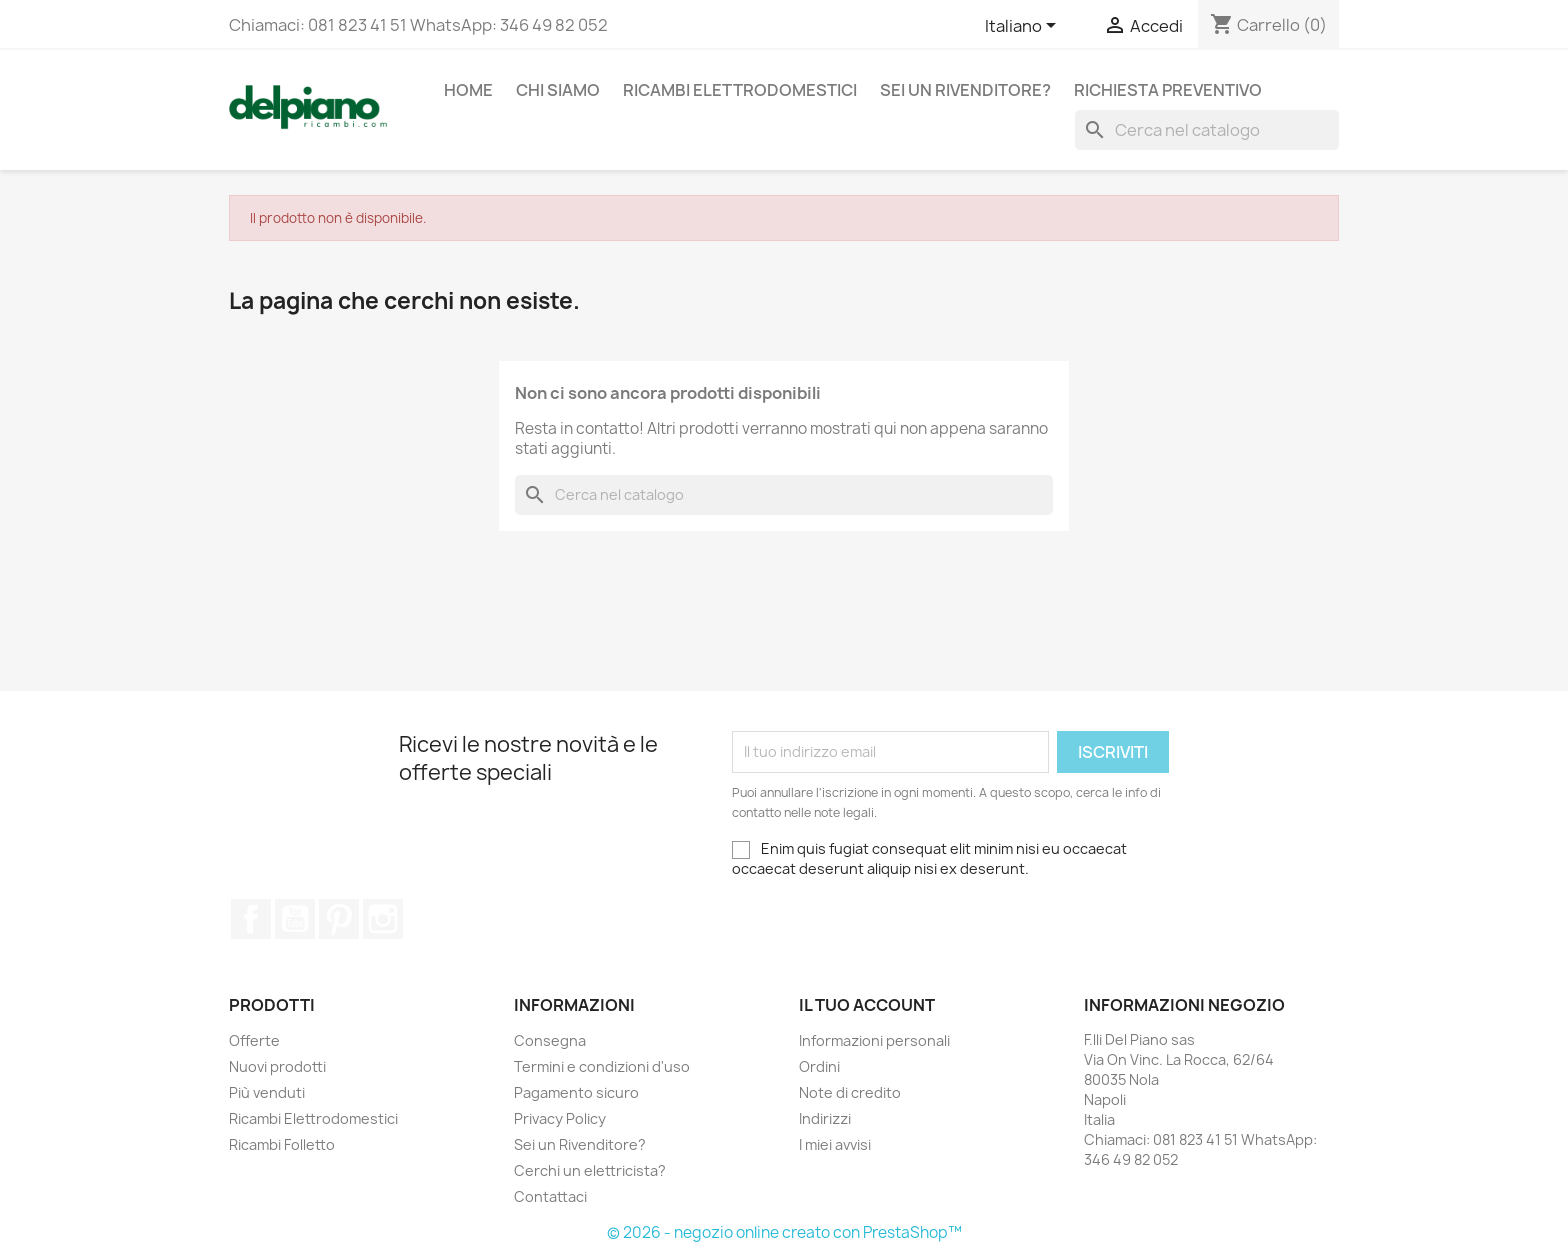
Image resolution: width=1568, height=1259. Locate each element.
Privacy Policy (560, 1118)
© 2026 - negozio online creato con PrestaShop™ (784, 1232)
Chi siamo (558, 90)
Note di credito (850, 1092)
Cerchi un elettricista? (590, 1170)
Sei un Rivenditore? (965, 90)
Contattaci (550, 1196)
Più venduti (267, 1092)
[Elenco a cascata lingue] (1024, 27)
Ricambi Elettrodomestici (740, 90)
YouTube (295, 919)
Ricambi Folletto (282, 1144)
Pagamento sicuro (576, 1092)
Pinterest (339, 919)
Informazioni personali (874, 1040)
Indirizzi (825, 1118)
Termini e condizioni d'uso (602, 1066)
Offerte (254, 1040)
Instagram (383, 919)
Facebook (251, 919)
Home (468, 90)
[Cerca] (1207, 130)
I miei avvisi (835, 1144)
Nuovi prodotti (277, 1066)
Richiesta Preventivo (1168, 90)
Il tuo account (867, 1005)
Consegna (550, 1040)
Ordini (819, 1066)
